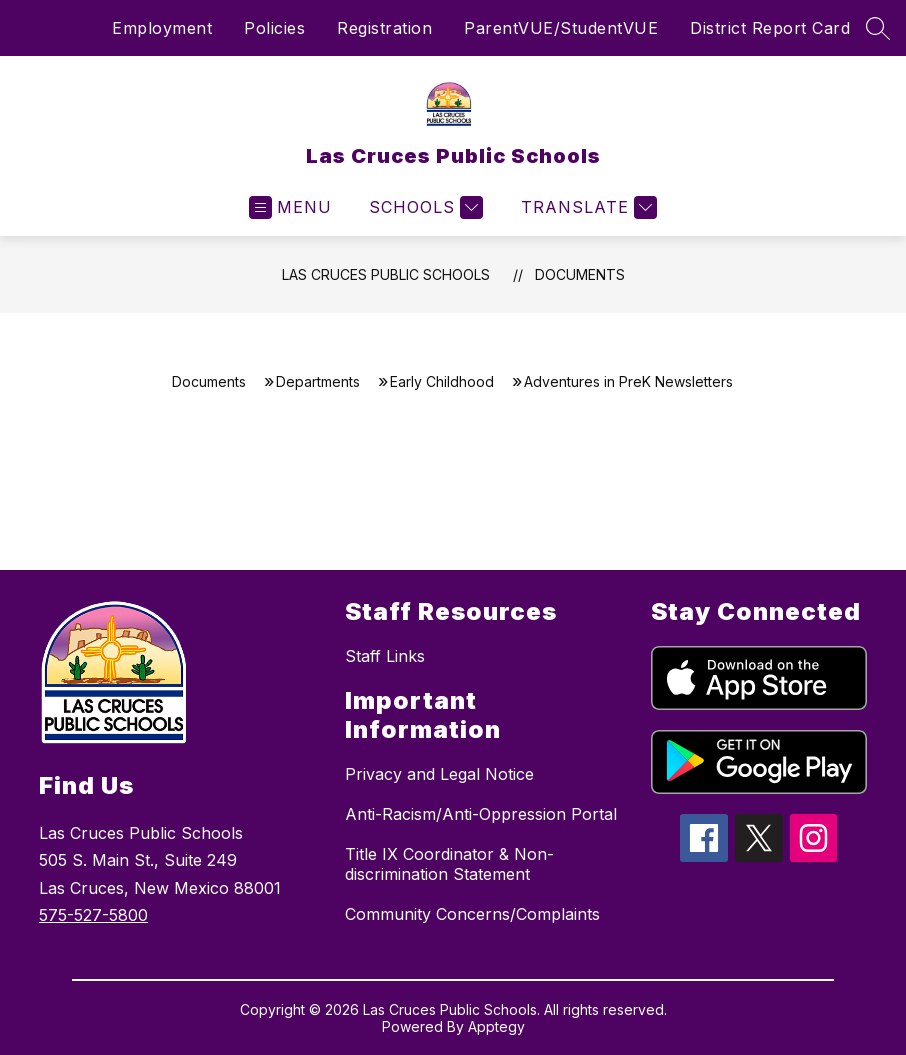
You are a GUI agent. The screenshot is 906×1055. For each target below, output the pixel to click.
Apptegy (496, 1026)
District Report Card (770, 28)
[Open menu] (290, 207)
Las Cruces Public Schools (386, 274)
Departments (318, 381)
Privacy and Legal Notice (439, 774)
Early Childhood (442, 381)
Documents (580, 274)
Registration (384, 28)
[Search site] (878, 28)
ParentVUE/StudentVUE (561, 28)
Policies (274, 28)
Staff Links (385, 656)
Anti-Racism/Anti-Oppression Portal (481, 814)
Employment (162, 28)
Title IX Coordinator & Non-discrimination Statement (449, 864)
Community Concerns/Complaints (472, 914)
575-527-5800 (93, 915)
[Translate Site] (586, 207)
